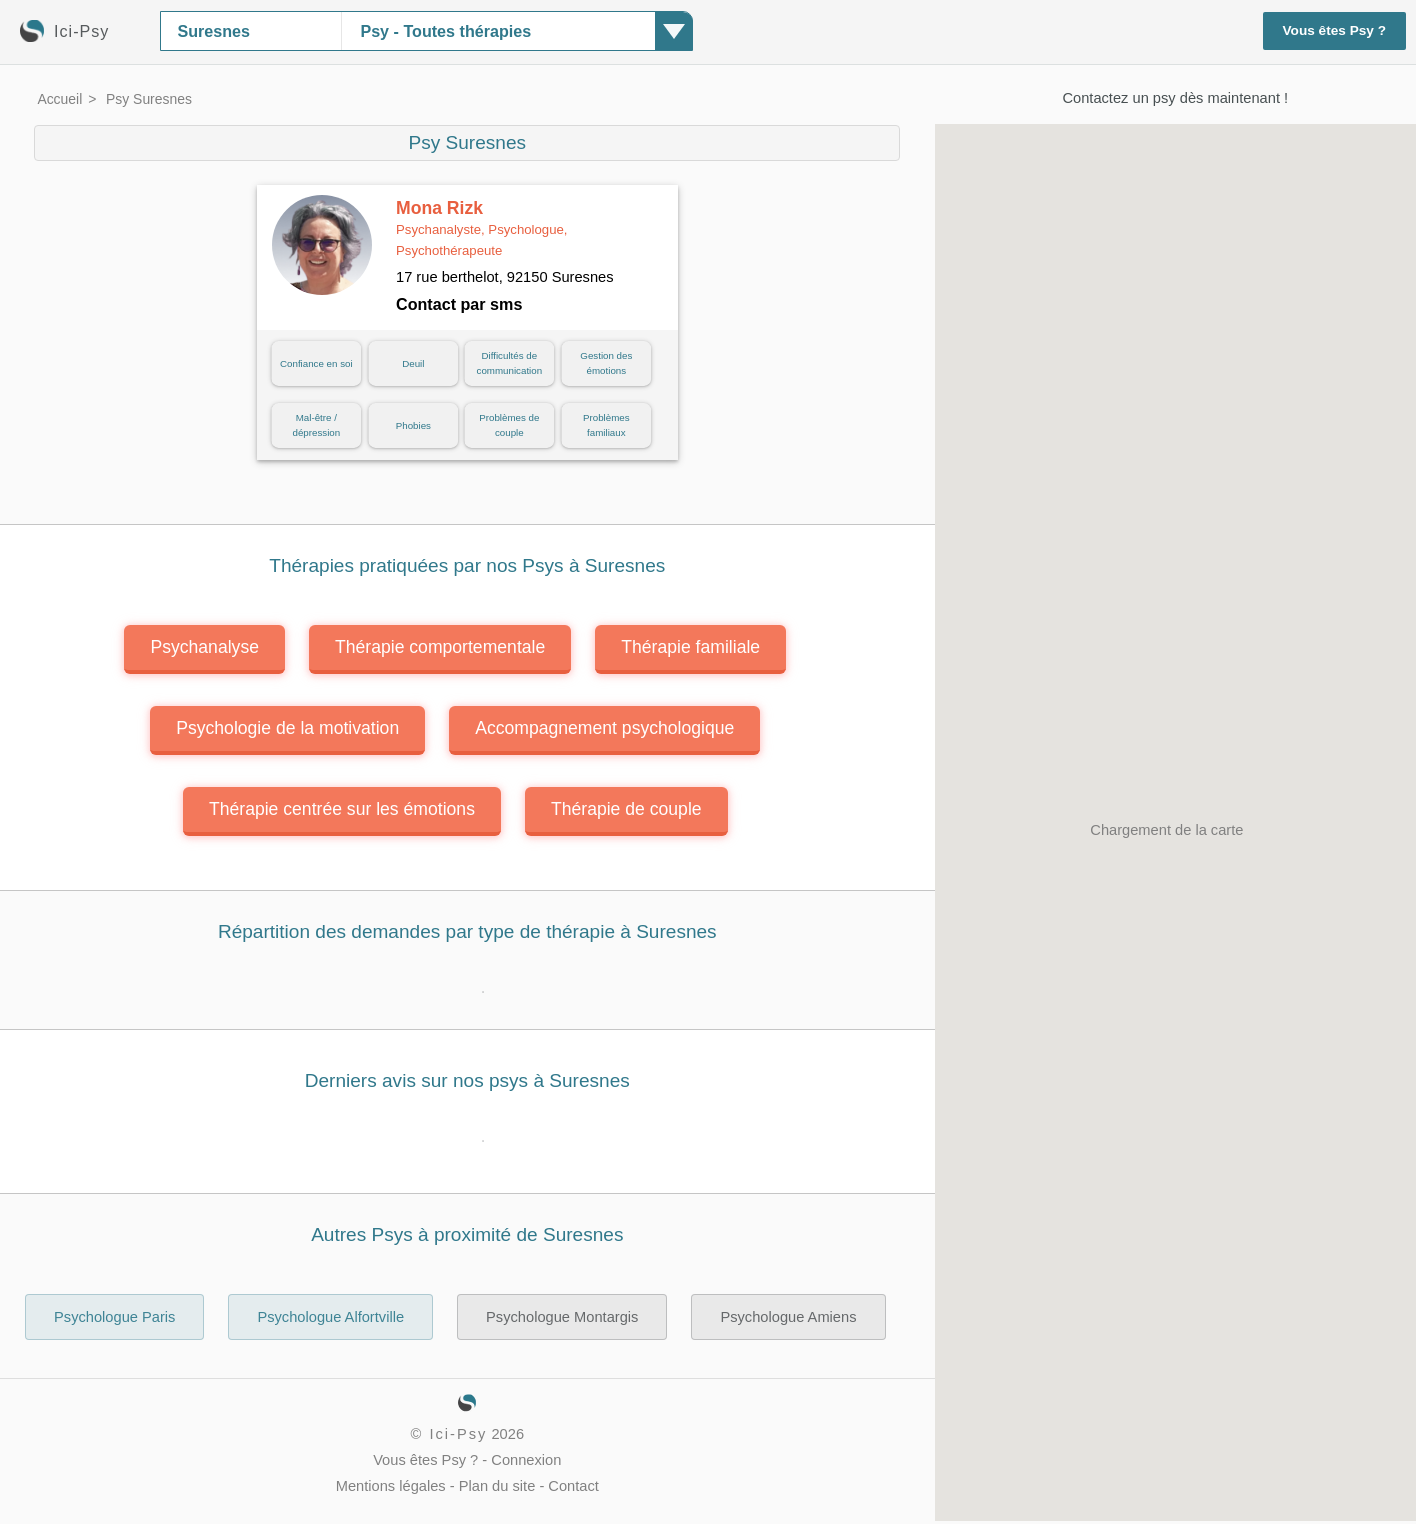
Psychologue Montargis (562, 1317)
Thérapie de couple (626, 809)
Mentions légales (391, 1486)
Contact (573, 1486)
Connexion (526, 1460)
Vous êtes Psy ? (1335, 30)
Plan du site (497, 1486)
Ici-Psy (458, 1434)
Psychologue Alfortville (330, 1317)
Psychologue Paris (114, 1317)
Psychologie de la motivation (287, 728)
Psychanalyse (204, 647)
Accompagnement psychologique (604, 728)
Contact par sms (459, 304)
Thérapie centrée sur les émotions (342, 809)
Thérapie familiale (690, 647)
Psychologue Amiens (788, 1317)
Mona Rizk (482, 228)
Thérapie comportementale (440, 647)
